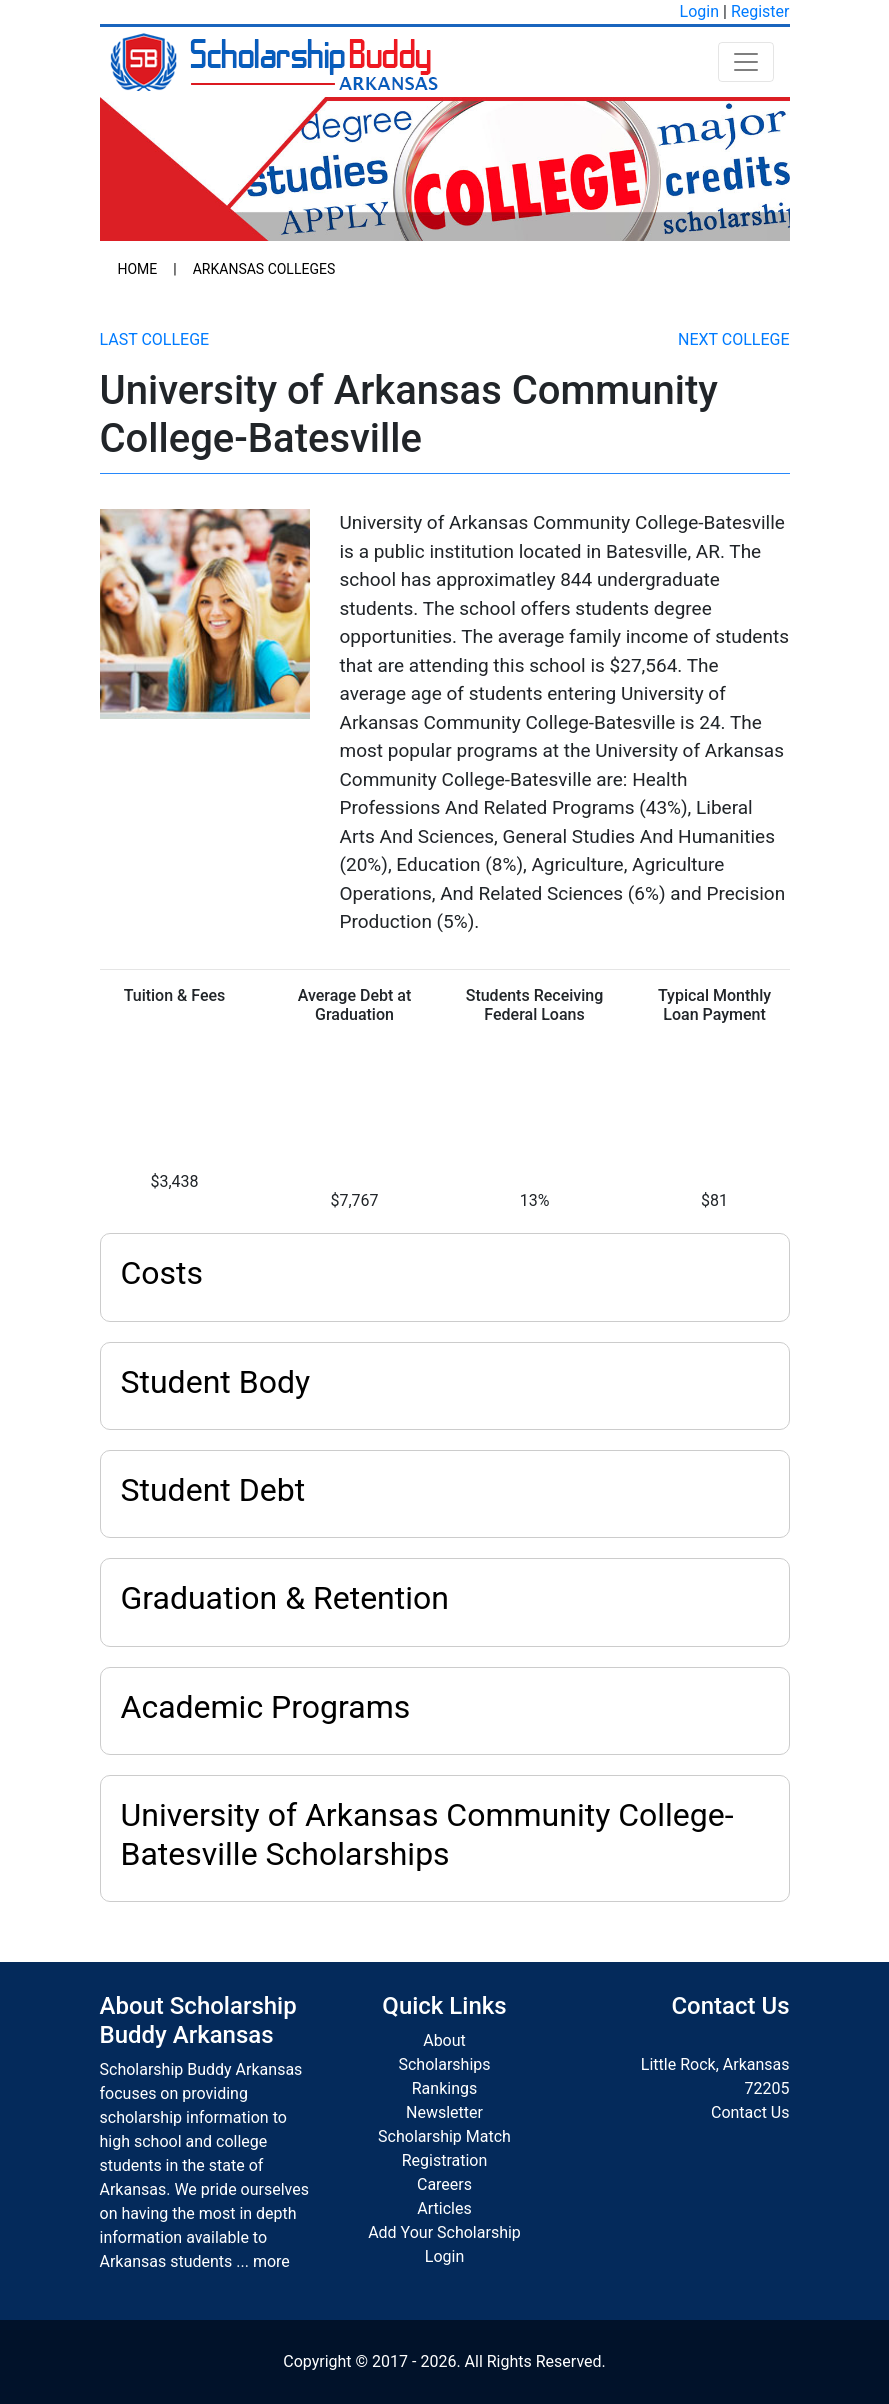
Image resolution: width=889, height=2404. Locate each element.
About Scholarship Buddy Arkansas (198, 2020)
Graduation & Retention (285, 1598)
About (444, 2040)
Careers (444, 2184)
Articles (444, 2208)
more (271, 2261)
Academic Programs (266, 1707)
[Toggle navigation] (746, 62)
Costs (162, 1273)
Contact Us (750, 2112)
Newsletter (444, 2112)
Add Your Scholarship (444, 2232)
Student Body (216, 1382)
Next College (733, 339)
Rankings (444, 2088)
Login (699, 11)
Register (760, 11)
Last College (155, 339)
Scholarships (444, 2064)
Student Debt (213, 1490)
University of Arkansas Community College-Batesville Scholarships (427, 1834)
